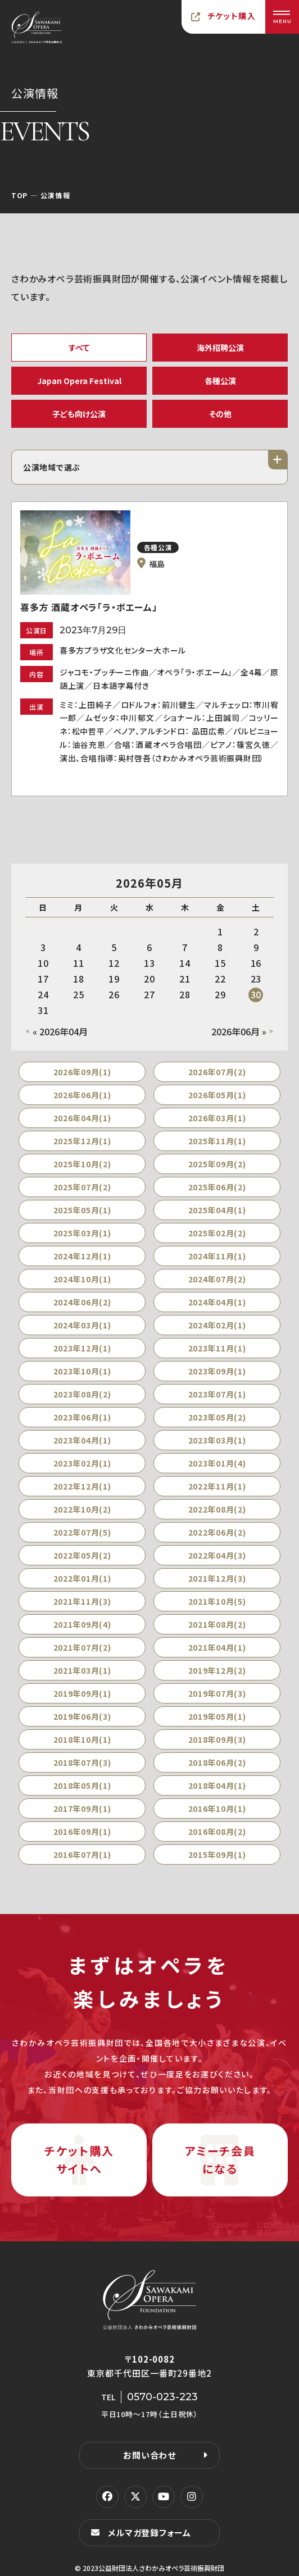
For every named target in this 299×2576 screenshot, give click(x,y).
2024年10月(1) (82, 1279)
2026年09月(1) (82, 1071)
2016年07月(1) (82, 1854)
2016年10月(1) (217, 1808)
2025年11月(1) (217, 1141)
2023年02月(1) (82, 1463)
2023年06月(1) (82, 1417)
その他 (220, 413)
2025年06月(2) (217, 1187)
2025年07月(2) (82, 1187)
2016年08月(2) (217, 1831)
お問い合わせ (149, 2455)
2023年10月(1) (82, 1371)
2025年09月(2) (217, 1164)
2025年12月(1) (82, 1141)
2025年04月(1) (217, 1210)
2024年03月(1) (82, 1325)
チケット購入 (231, 15)
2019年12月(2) (217, 1670)
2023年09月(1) (217, 1371)
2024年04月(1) (217, 1302)
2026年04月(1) (82, 1117)
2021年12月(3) (217, 1578)
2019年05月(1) (217, 1716)
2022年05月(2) (82, 1555)
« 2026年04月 (60, 1031)
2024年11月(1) (217, 1256)
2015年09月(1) (217, 1854)
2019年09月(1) (82, 1693)
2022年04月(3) (217, 1555)
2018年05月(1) (82, 1785)
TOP (19, 195)
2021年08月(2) (217, 1624)
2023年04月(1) (82, 1440)
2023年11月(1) (217, 1348)
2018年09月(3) (217, 1739)
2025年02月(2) (217, 1233)
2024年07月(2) (217, 1279)
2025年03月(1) (82, 1233)
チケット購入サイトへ (79, 2160)
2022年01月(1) (82, 1578)
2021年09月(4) (82, 1624)
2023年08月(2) (82, 1394)
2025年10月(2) (82, 1164)
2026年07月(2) (217, 1071)
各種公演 (220, 380)
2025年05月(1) (82, 1210)
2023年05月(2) (217, 1417)
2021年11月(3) (82, 1601)
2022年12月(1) (82, 1486)
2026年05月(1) (217, 1094)
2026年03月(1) (217, 1117)
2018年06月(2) (217, 1762)
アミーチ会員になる (220, 2160)
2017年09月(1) (82, 1808)
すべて (79, 347)
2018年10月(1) (82, 1739)
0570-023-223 (162, 2397)
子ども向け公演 (79, 413)
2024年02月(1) (217, 1325)
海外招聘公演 (220, 347)
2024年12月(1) (82, 1256)
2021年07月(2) (82, 1647)
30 (256, 994)
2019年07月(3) (217, 1693)
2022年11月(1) (217, 1486)
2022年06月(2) (217, 1532)
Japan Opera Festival (79, 380)
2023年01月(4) (217, 1463)
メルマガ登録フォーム (149, 2532)
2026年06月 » (238, 1031)
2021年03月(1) (82, 1670)
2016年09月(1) (82, 1831)
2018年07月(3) (82, 1762)
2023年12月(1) (82, 1348)
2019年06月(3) (82, 1716)
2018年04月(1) (217, 1785)
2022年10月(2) (82, 1509)
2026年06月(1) (82, 1094)
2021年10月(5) (217, 1601)
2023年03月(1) (217, 1440)
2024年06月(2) (82, 1302)
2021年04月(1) (217, 1647)
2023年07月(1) (217, 1394)
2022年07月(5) (82, 1532)
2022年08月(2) (217, 1509)
